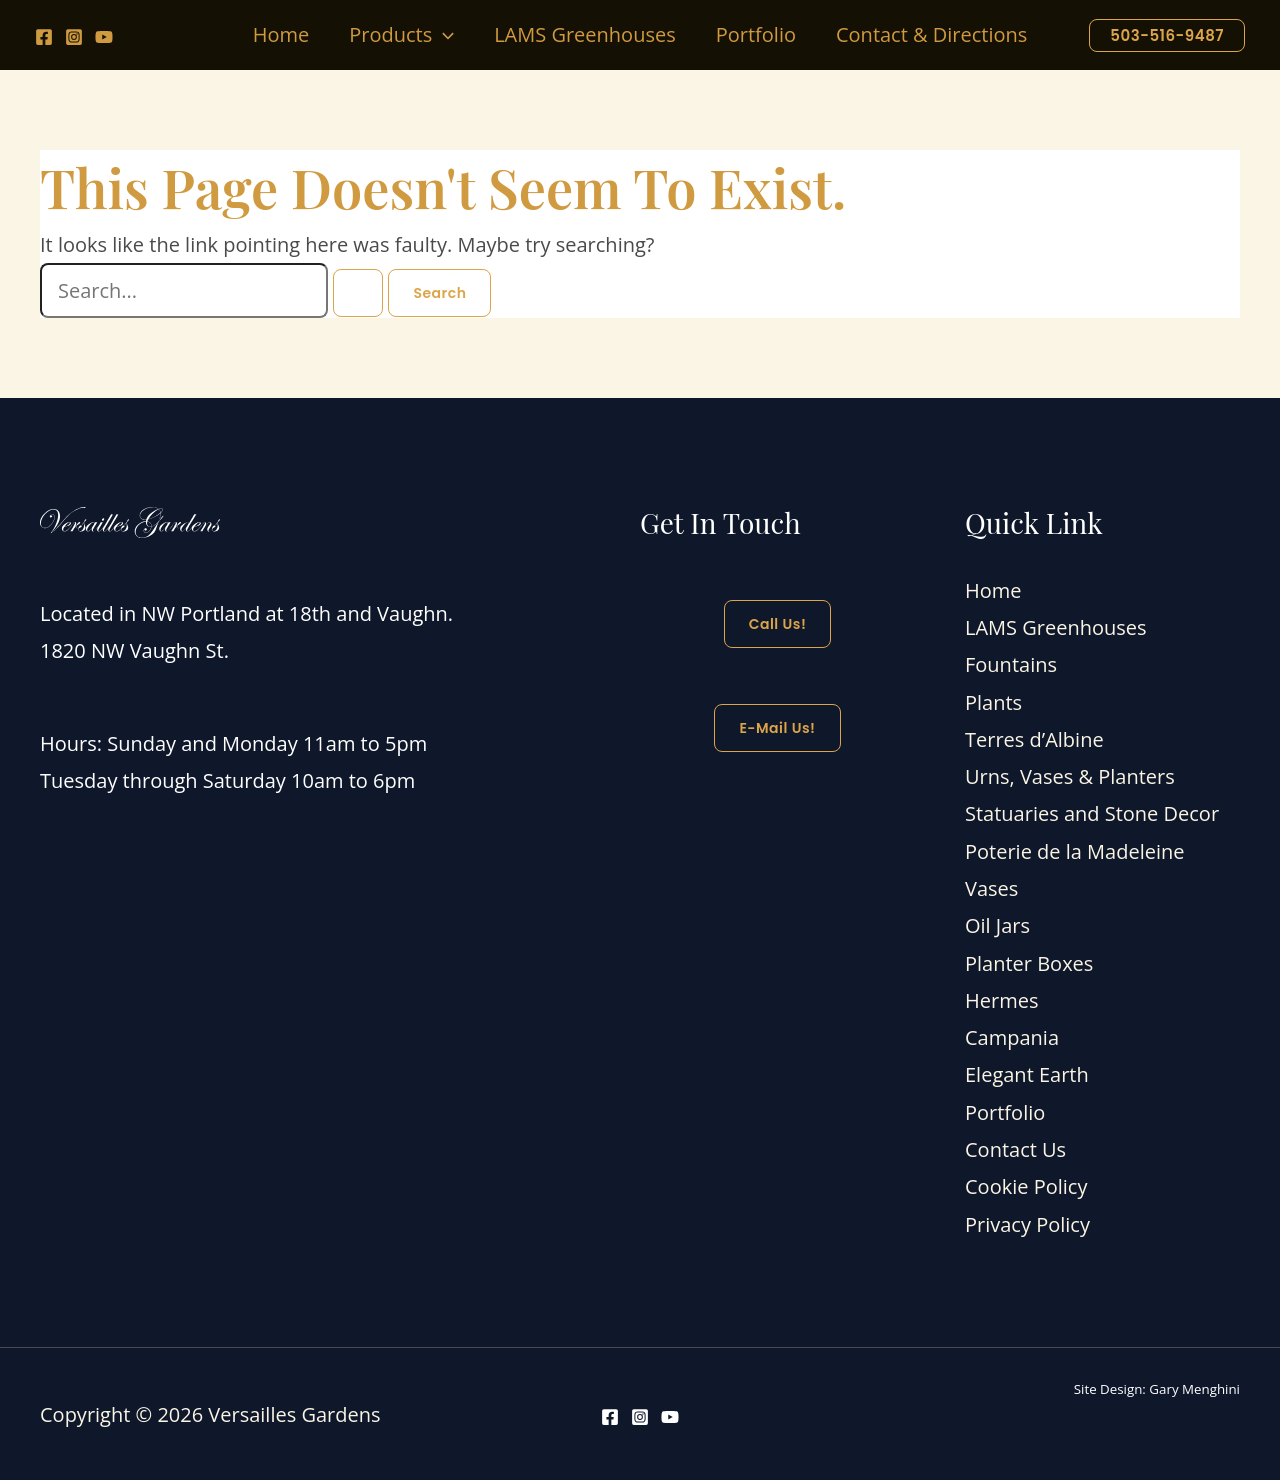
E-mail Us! (777, 728)
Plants (993, 701)
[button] (443, 35)
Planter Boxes (1029, 961)
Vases (991, 887)
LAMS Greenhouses (1056, 627)
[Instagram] (74, 37)
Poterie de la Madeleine (1074, 850)
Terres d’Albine (1034, 738)
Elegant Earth (1027, 1073)
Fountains (1011, 664)
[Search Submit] (358, 293)
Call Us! (778, 624)
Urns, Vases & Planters (1070, 775)
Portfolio (1005, 1110)
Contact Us (1015, 1147)
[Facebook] (44, 37)
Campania (1012, 1035)
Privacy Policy (1027, 1221)
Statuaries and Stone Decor (1092, 813)
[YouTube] (104, 37)
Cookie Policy (1026, 1184)
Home (993, 590)
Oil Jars (997, 924)
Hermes (1001, 998)
